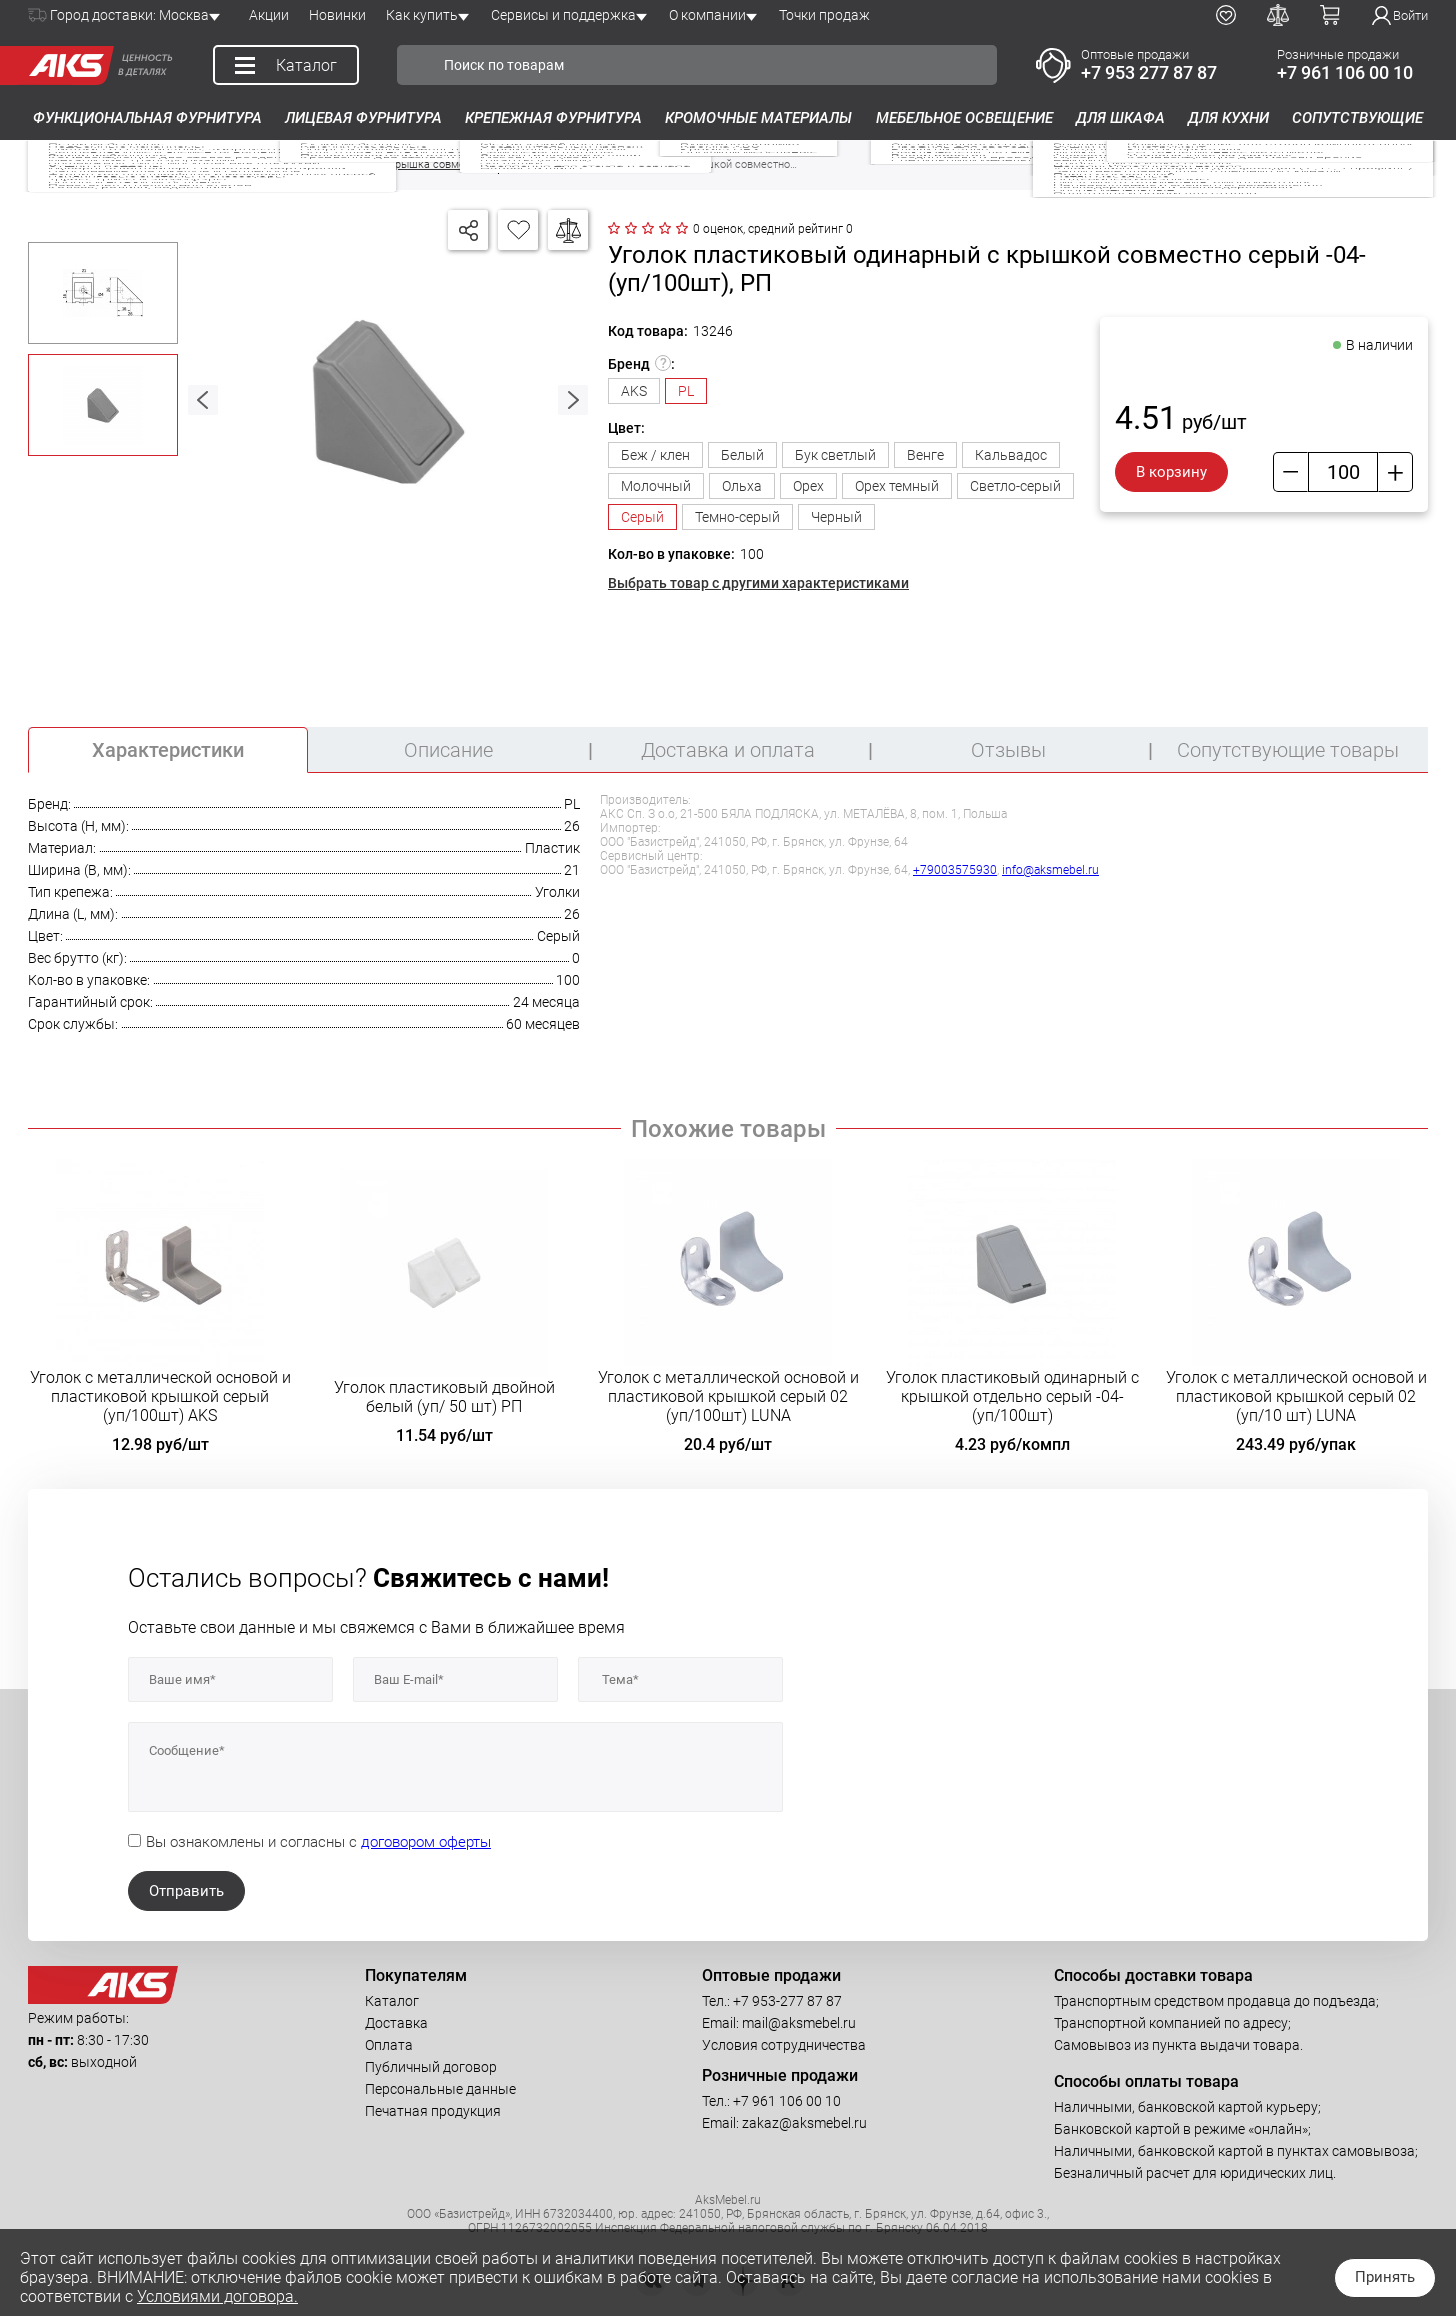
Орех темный (897, 486)
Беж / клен (655, 455)
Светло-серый (1015, 486)
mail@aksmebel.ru (799, 2023)
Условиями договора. (217, 2296)
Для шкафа (1120, 118)
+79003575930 (955, 870)
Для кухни (1228, 118)
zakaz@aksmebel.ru (804, 2123)
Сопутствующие (1357, 118)
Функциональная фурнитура (147, 118)
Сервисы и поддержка (563, 15)
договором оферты (426, 1842)
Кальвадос (1011, 455)
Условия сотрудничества (784, 2045)
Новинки (337, 15)
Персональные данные (440, 2089)
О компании (707, 15)
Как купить (422, 15)
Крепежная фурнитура (553, 118)
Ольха (742, 486)
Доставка (396, 2023)
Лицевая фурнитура (363, 118)
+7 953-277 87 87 (787, 2001)
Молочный (656, 486)
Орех (808, 486)
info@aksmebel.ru (1050, 870)
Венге (925, 455)
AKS (634, 391)
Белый (742, 455)
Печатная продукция (433, 2111)
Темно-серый (737, 517)
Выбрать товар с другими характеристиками (758, 583)
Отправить (186, 1891)
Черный (836, 517)
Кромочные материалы (758, 118)
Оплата (389, 2045)
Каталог (392, 2001)
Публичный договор (431, 2067)
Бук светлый (835, 455)
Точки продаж (824, 15)
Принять (1385, 2277)
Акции (269, 15)
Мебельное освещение (964, 118)
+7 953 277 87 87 (1149, 72)
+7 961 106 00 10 (1345, 72)
